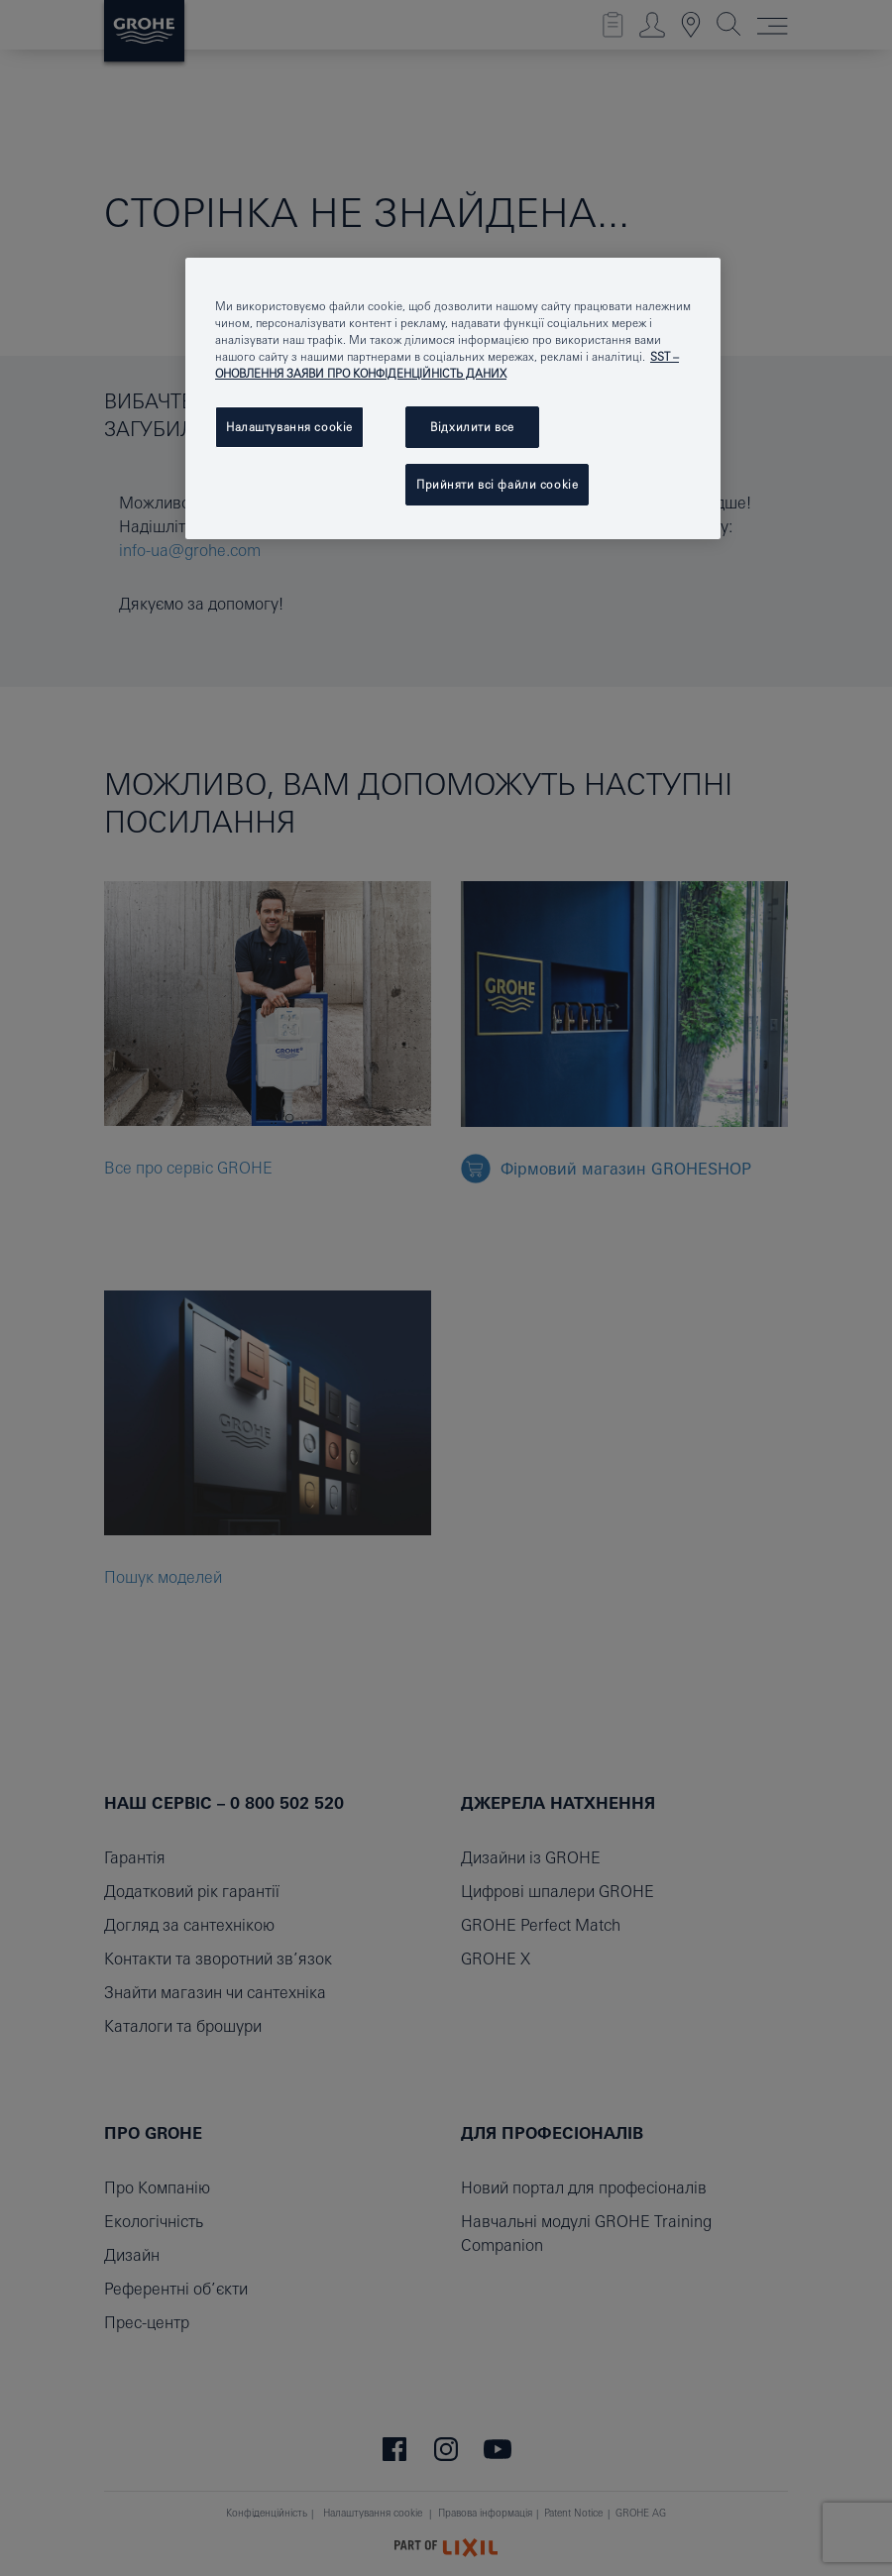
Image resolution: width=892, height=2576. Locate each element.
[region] (453, 398)
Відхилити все (471, 426)
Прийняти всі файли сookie (497, 484)
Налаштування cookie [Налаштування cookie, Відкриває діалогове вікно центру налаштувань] (289, 426)
